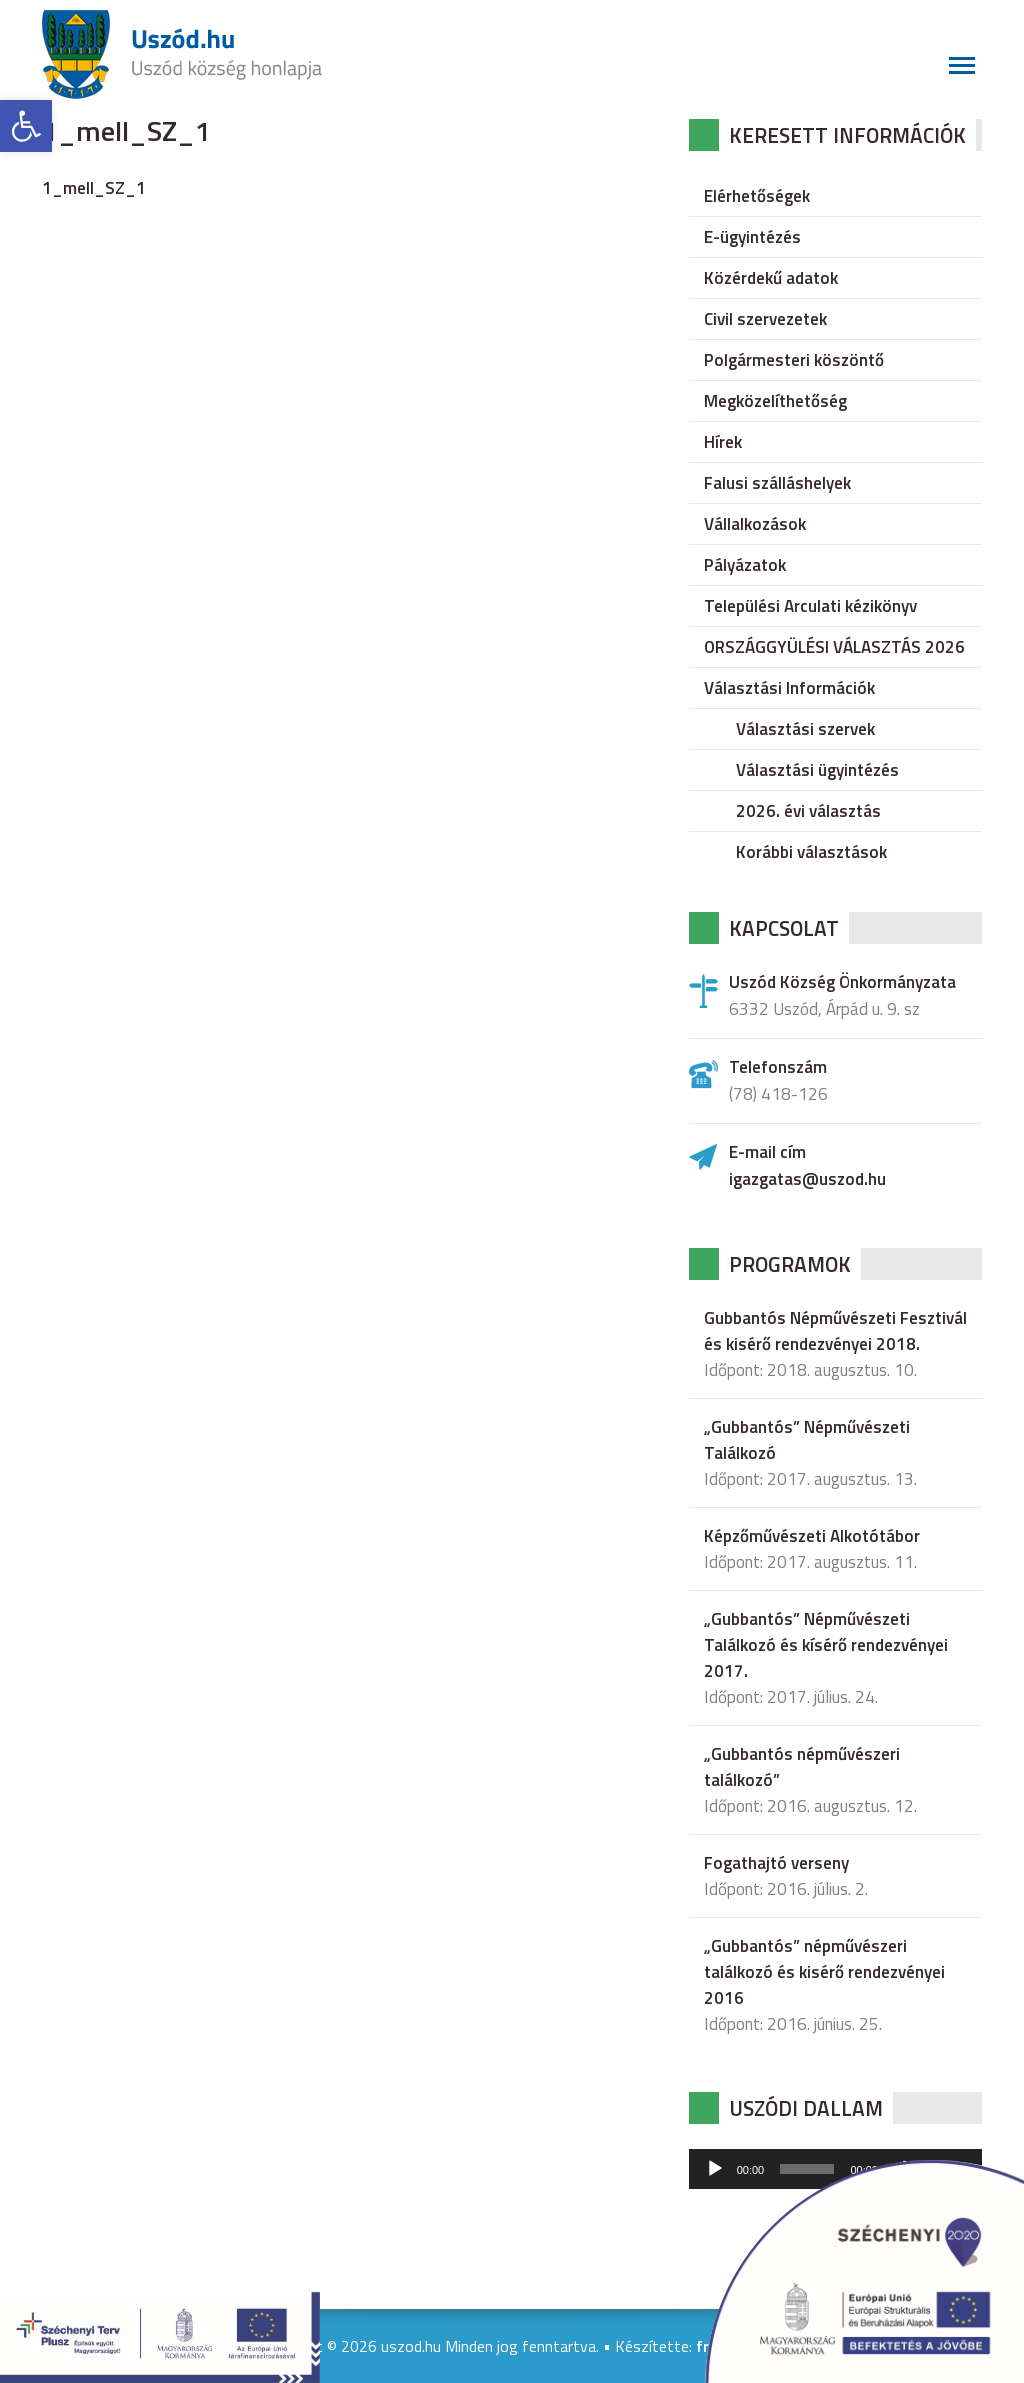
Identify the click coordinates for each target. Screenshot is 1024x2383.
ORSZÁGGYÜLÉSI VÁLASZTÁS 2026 (834, 647)
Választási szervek (805, 729)
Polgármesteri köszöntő (794, 360)
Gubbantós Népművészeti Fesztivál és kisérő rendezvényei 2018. (835, 1331)
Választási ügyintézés (817, 770)
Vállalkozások (755, 524)
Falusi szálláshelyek (777, 483)
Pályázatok (745, 565)
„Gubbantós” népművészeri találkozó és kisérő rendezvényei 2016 (824, 1972)
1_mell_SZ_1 (94, 188)
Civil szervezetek (765, 319)
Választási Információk (789, 688)
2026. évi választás (808, 811)
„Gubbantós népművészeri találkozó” (802, 1767)
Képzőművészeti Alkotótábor (812, 1536)
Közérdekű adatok (771, 278)
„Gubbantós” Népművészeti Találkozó (807, 1440)
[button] (26, 126)
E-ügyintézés (752, 237)
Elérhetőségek (757, 196)
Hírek (723, 442)
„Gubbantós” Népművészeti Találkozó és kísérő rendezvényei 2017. (826, 1645)
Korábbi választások (811, 852)
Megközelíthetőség (775, 401)
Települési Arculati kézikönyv (810, 606)
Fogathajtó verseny (776, 1863)
